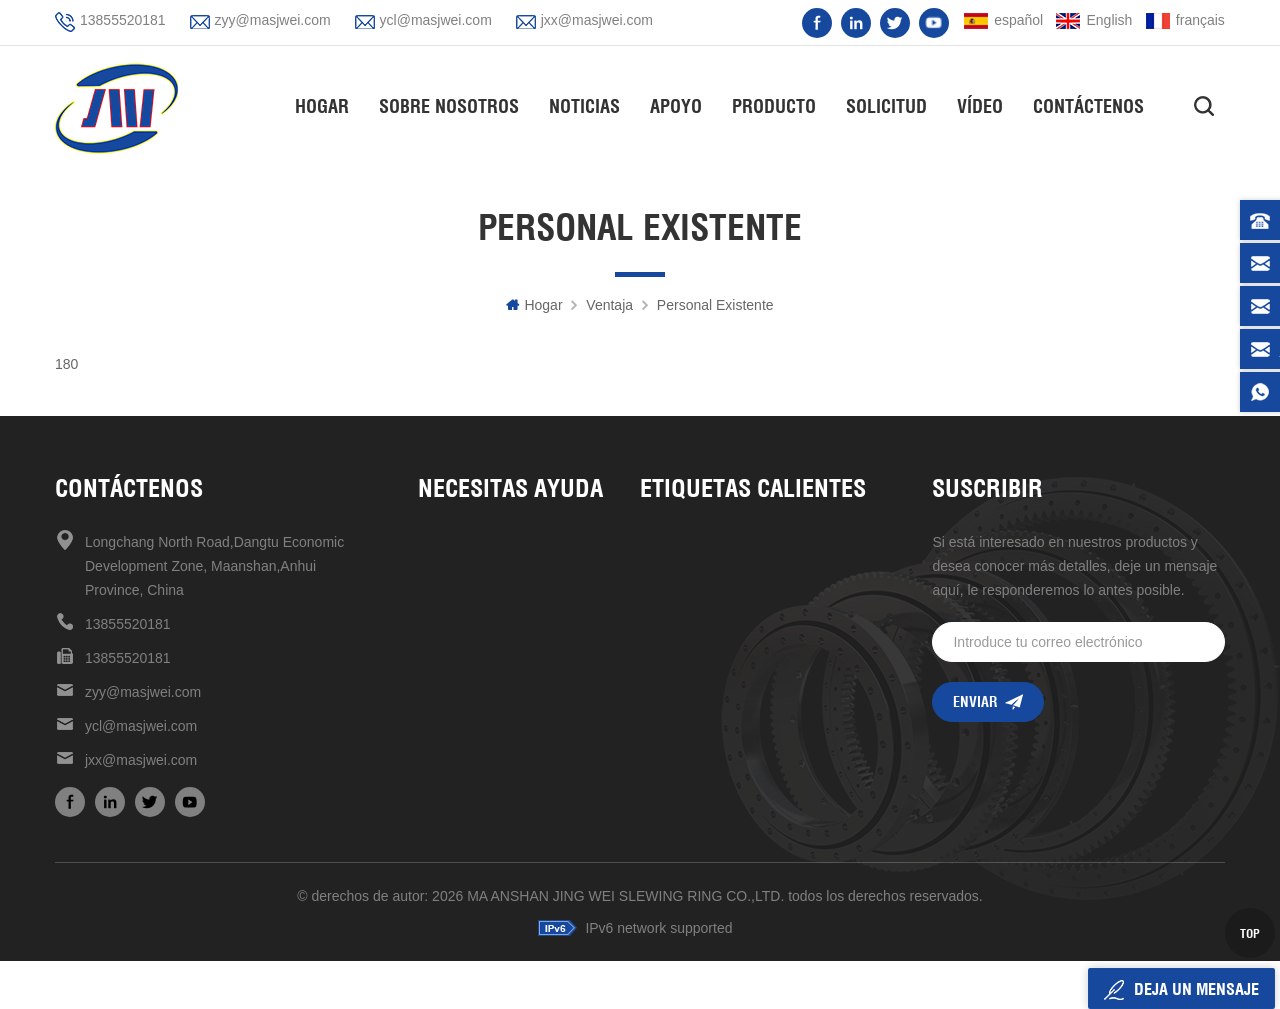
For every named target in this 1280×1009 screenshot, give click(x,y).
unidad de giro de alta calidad (738, 575)
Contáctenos (1089, 105)
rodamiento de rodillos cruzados (747, 677)
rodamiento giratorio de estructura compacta (763, 745)
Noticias (585, 105)
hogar (323, 105)
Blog (432, 643)
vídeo (981, 105)
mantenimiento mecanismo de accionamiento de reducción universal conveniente (763, 847)
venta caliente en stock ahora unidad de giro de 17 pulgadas (763, 711)
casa (434, 542)
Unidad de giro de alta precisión (743, 542)
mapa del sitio (463, 677)
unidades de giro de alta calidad (746, 609)
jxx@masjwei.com (597, 20)
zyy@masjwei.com (273, 20)
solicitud (887, 105)
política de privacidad (486, 745)
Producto (775, 105)
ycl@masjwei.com (436, 20)
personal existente (715, 305)
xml (430, 711)
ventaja (609, 305)
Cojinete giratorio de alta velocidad (751, 643)
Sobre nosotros (450, 105)
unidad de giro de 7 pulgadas (736, 813)
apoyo (677, 105)
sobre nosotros (466, 575)
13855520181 (123, 20)
